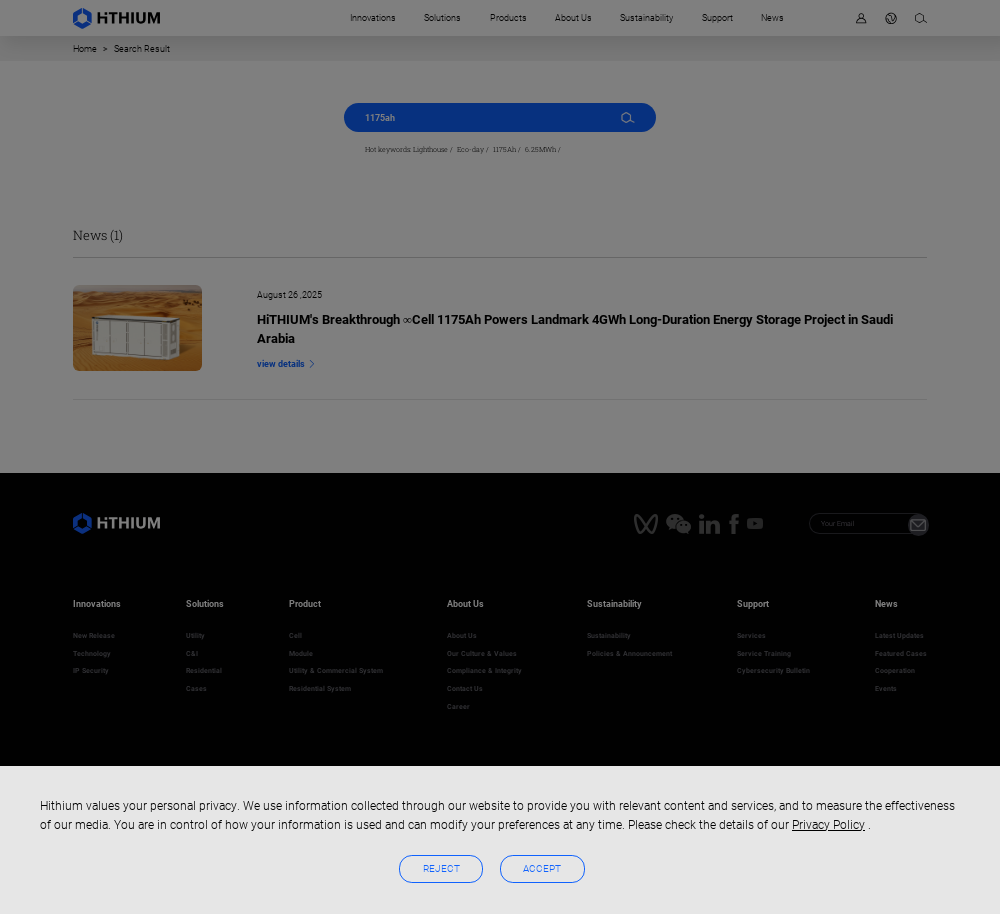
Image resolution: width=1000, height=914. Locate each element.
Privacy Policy (828, 825)
